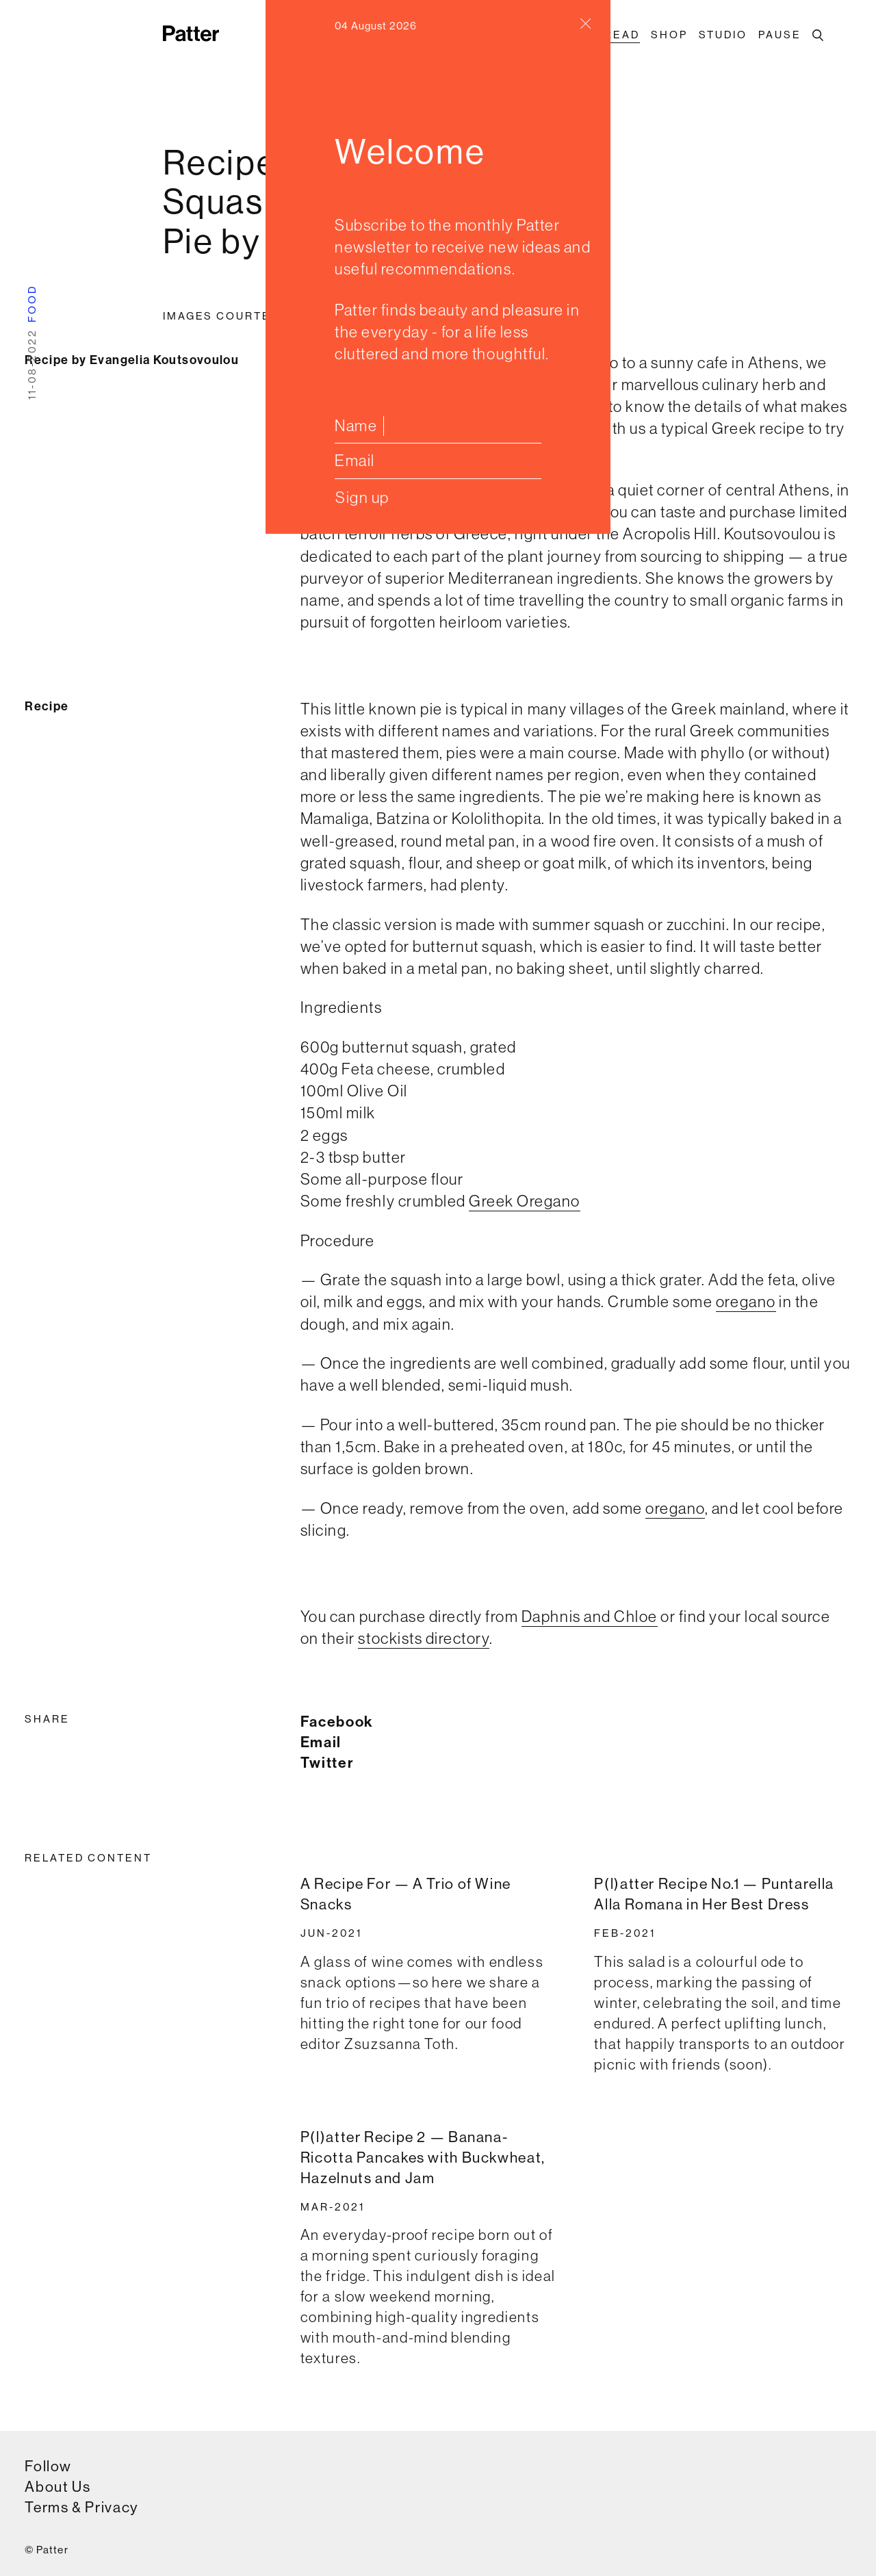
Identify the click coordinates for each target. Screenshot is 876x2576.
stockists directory (423, 1638)
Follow (48, 2466)
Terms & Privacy (81, 2507)
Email (355, 460)
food (31, 303)
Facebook (337, 1721)
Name (356, 425)
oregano (746, 1301)
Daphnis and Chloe (589, 1616)
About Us (57, 2486)
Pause (779, 34)
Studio (723, 34)
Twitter (327, 1762)
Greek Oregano (524, 1201)
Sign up (362, 497)
